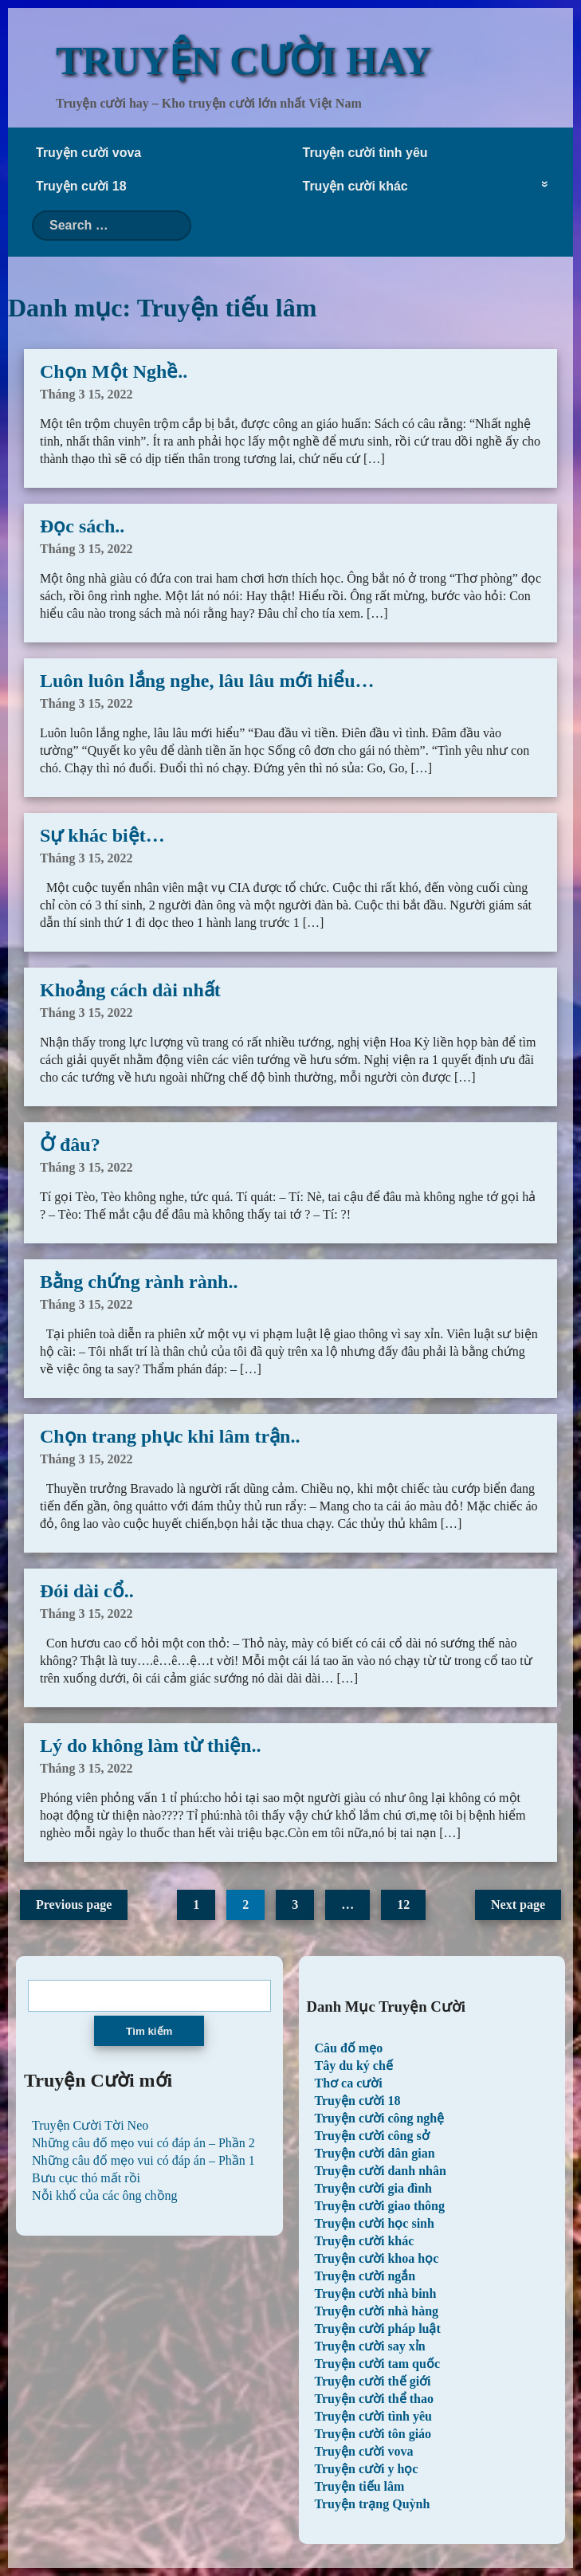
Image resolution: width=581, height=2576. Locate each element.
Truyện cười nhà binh (376, 2293)
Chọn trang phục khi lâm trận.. (170, 1436)
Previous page (74, 1904)
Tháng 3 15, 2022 (86, 394)
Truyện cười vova (88, 152)
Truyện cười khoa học (377, 2258)
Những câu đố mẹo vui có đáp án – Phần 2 (143, 2143)
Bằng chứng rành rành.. (139, 1281)
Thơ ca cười (349, 2083)
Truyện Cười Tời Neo (90, 2125)
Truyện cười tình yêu (365, 152)
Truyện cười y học (366, 2469)
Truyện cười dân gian (375, 2153)
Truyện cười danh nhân (380, 2170)
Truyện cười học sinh (374, 2223)
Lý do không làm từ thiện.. (150, 1745)
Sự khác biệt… (102, 835)
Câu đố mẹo (349, 2048)
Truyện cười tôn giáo (373, 2434)
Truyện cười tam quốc (377, 2363)
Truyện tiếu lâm (360, 2486)
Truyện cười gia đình (374, 2188)
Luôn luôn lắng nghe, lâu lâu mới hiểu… (207, 680)
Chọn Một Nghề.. (113, 371)
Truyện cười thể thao (374, 2398)
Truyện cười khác (355, 186)
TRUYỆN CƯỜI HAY (243, 60)
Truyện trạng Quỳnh (372, 2504)
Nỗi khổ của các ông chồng (105, 2195)
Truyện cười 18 (81, 186)
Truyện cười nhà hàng (377, 2311)
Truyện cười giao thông (380, 2206)
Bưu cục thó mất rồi (86, 2178)
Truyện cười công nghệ (380, 2118)
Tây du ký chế (354, 2065)
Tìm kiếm (149, 2031)
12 (403, 1904)
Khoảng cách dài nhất (130, 990)
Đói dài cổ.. (87, 1591)
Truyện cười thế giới (373, 2381)
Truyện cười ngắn (365, 2276)
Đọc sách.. (82, 526)
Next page (518, 1904)
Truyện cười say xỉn (370, 2346)
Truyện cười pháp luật (378, 2328)
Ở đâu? (70, 1144)
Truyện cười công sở (372, 2135)
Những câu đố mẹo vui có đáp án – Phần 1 (143, 2160)
